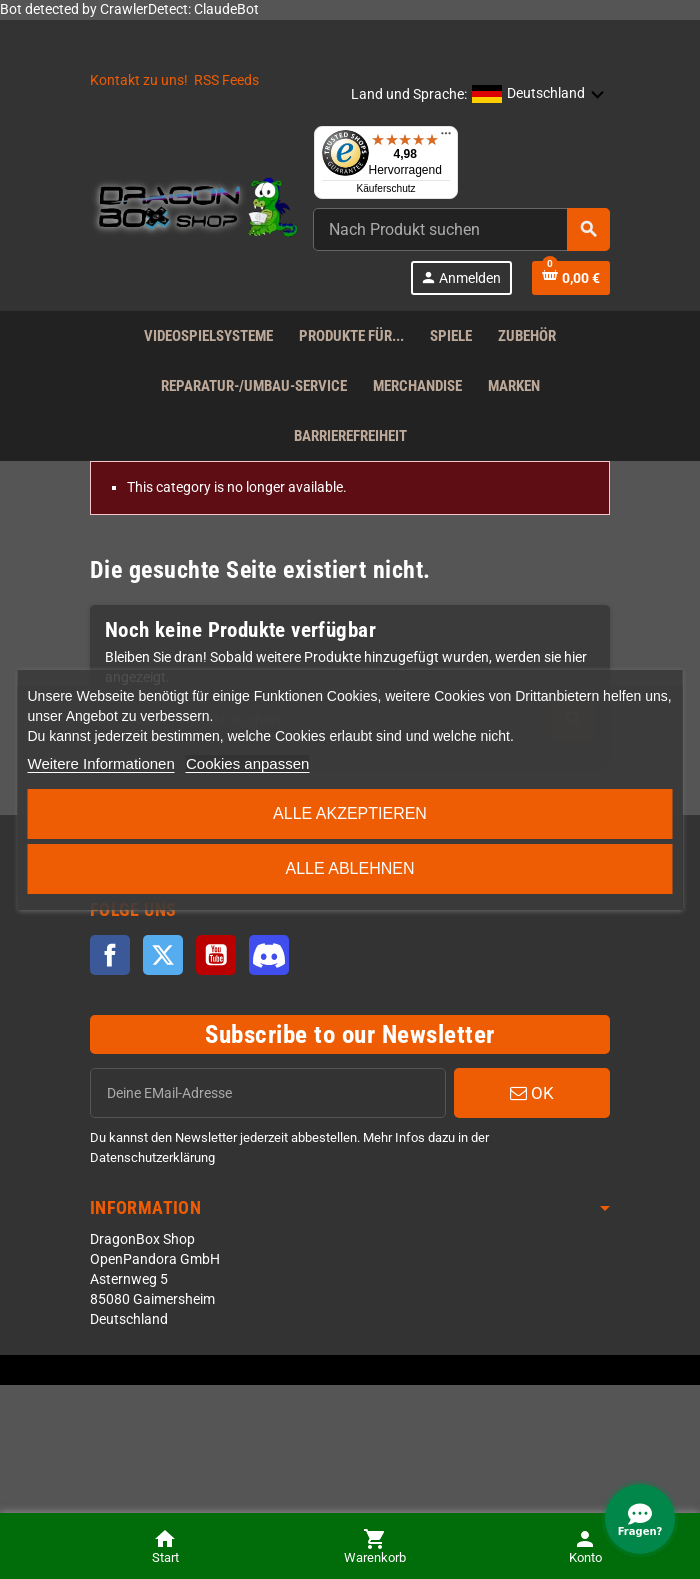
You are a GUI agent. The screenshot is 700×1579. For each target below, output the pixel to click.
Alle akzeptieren (350, 813)
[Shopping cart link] (571, 278)
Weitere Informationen (101, 763)
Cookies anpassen (247, 763)
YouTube (216, 955)
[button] (538, 95)
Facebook (110, 955)
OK (532, 1093)
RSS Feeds (226, 80)
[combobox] (461, 229)
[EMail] (268, 1093)
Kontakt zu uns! (139, 80)
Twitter (163, 955)
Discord (269, 955)
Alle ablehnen (350, 868)
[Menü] (446, 138)
